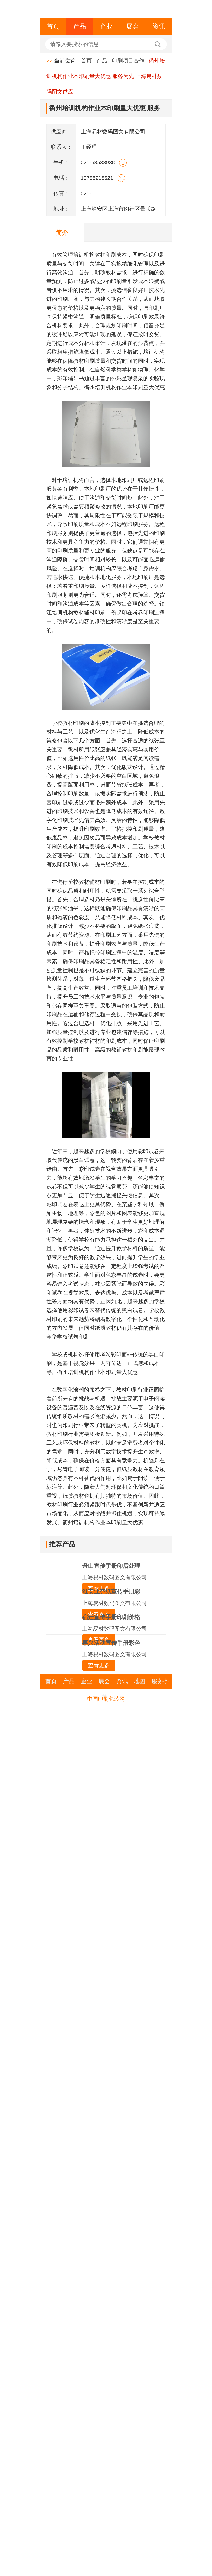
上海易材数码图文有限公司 (114, 1577)
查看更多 (99, 1665)
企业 (106, 26)
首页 (53, 26)
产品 (79, 26)
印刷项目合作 (128, 61)
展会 (132, 26)
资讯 (159, 26)
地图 (139, 1681)
